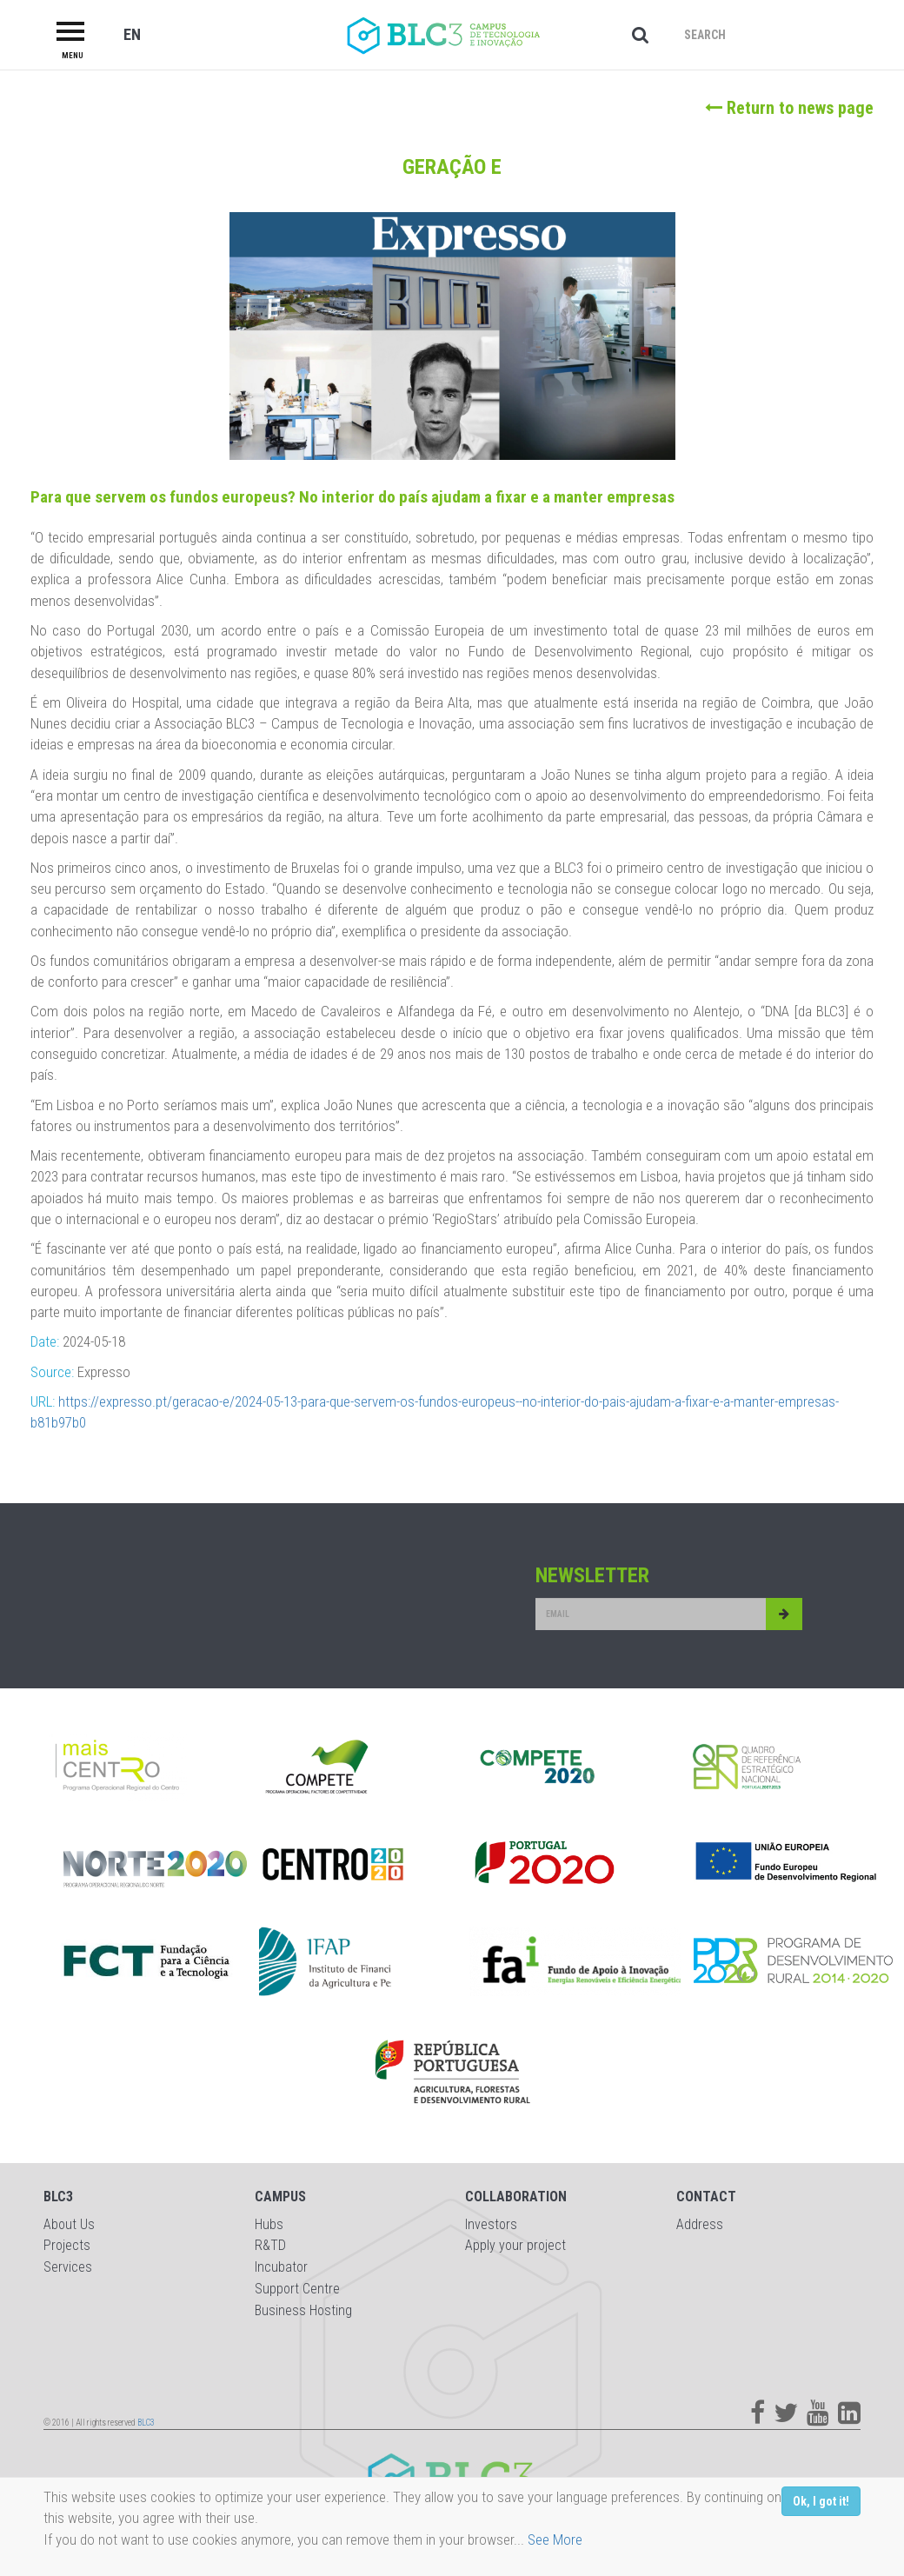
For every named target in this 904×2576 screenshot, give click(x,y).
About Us (69, 2224)
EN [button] (132, 34)
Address (699, 2224)
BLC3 (146, 2422)
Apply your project (515, 2245)
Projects (66, 2245)
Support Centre (297, 2288)
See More (555, 2539)
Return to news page (789, 107)
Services (67, 2267)
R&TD (270, 2245)
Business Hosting (303, 2310)
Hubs (269, 2224)
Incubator (281, 2267)
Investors (491, 2224)
